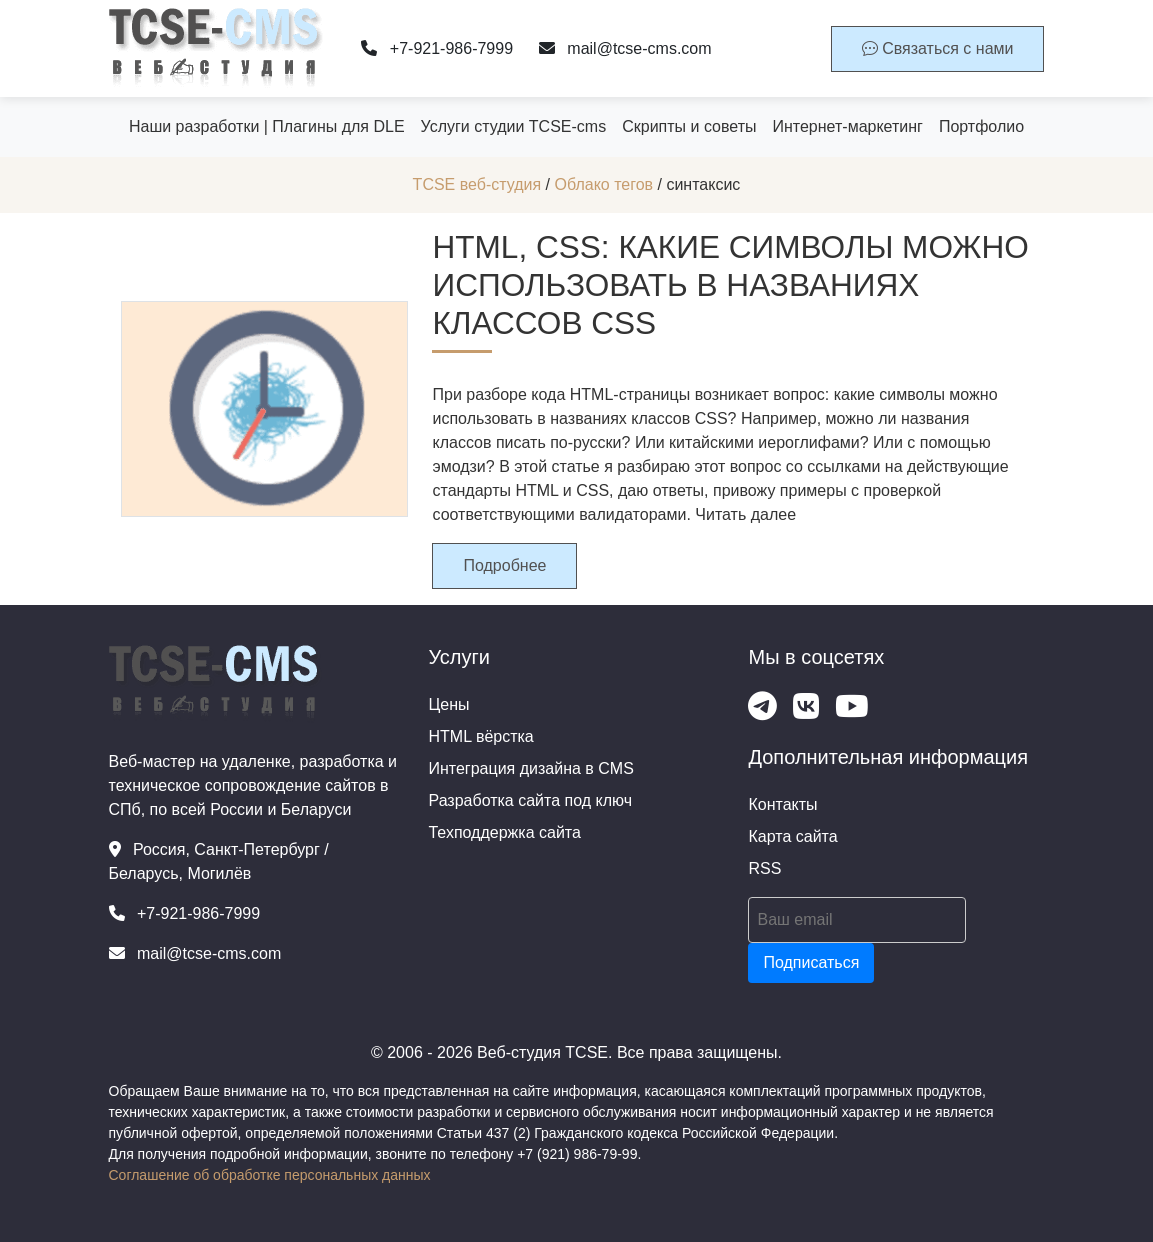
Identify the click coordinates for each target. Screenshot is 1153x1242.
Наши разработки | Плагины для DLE (267, 126)
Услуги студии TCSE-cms (514, 126)
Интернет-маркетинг (847, 126)
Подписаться (811, 962)
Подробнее (504, 565)
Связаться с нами (938, 48)
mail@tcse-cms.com (625, 48)
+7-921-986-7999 (437, 48)
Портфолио (981, 126)
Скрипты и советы (689, 126)
